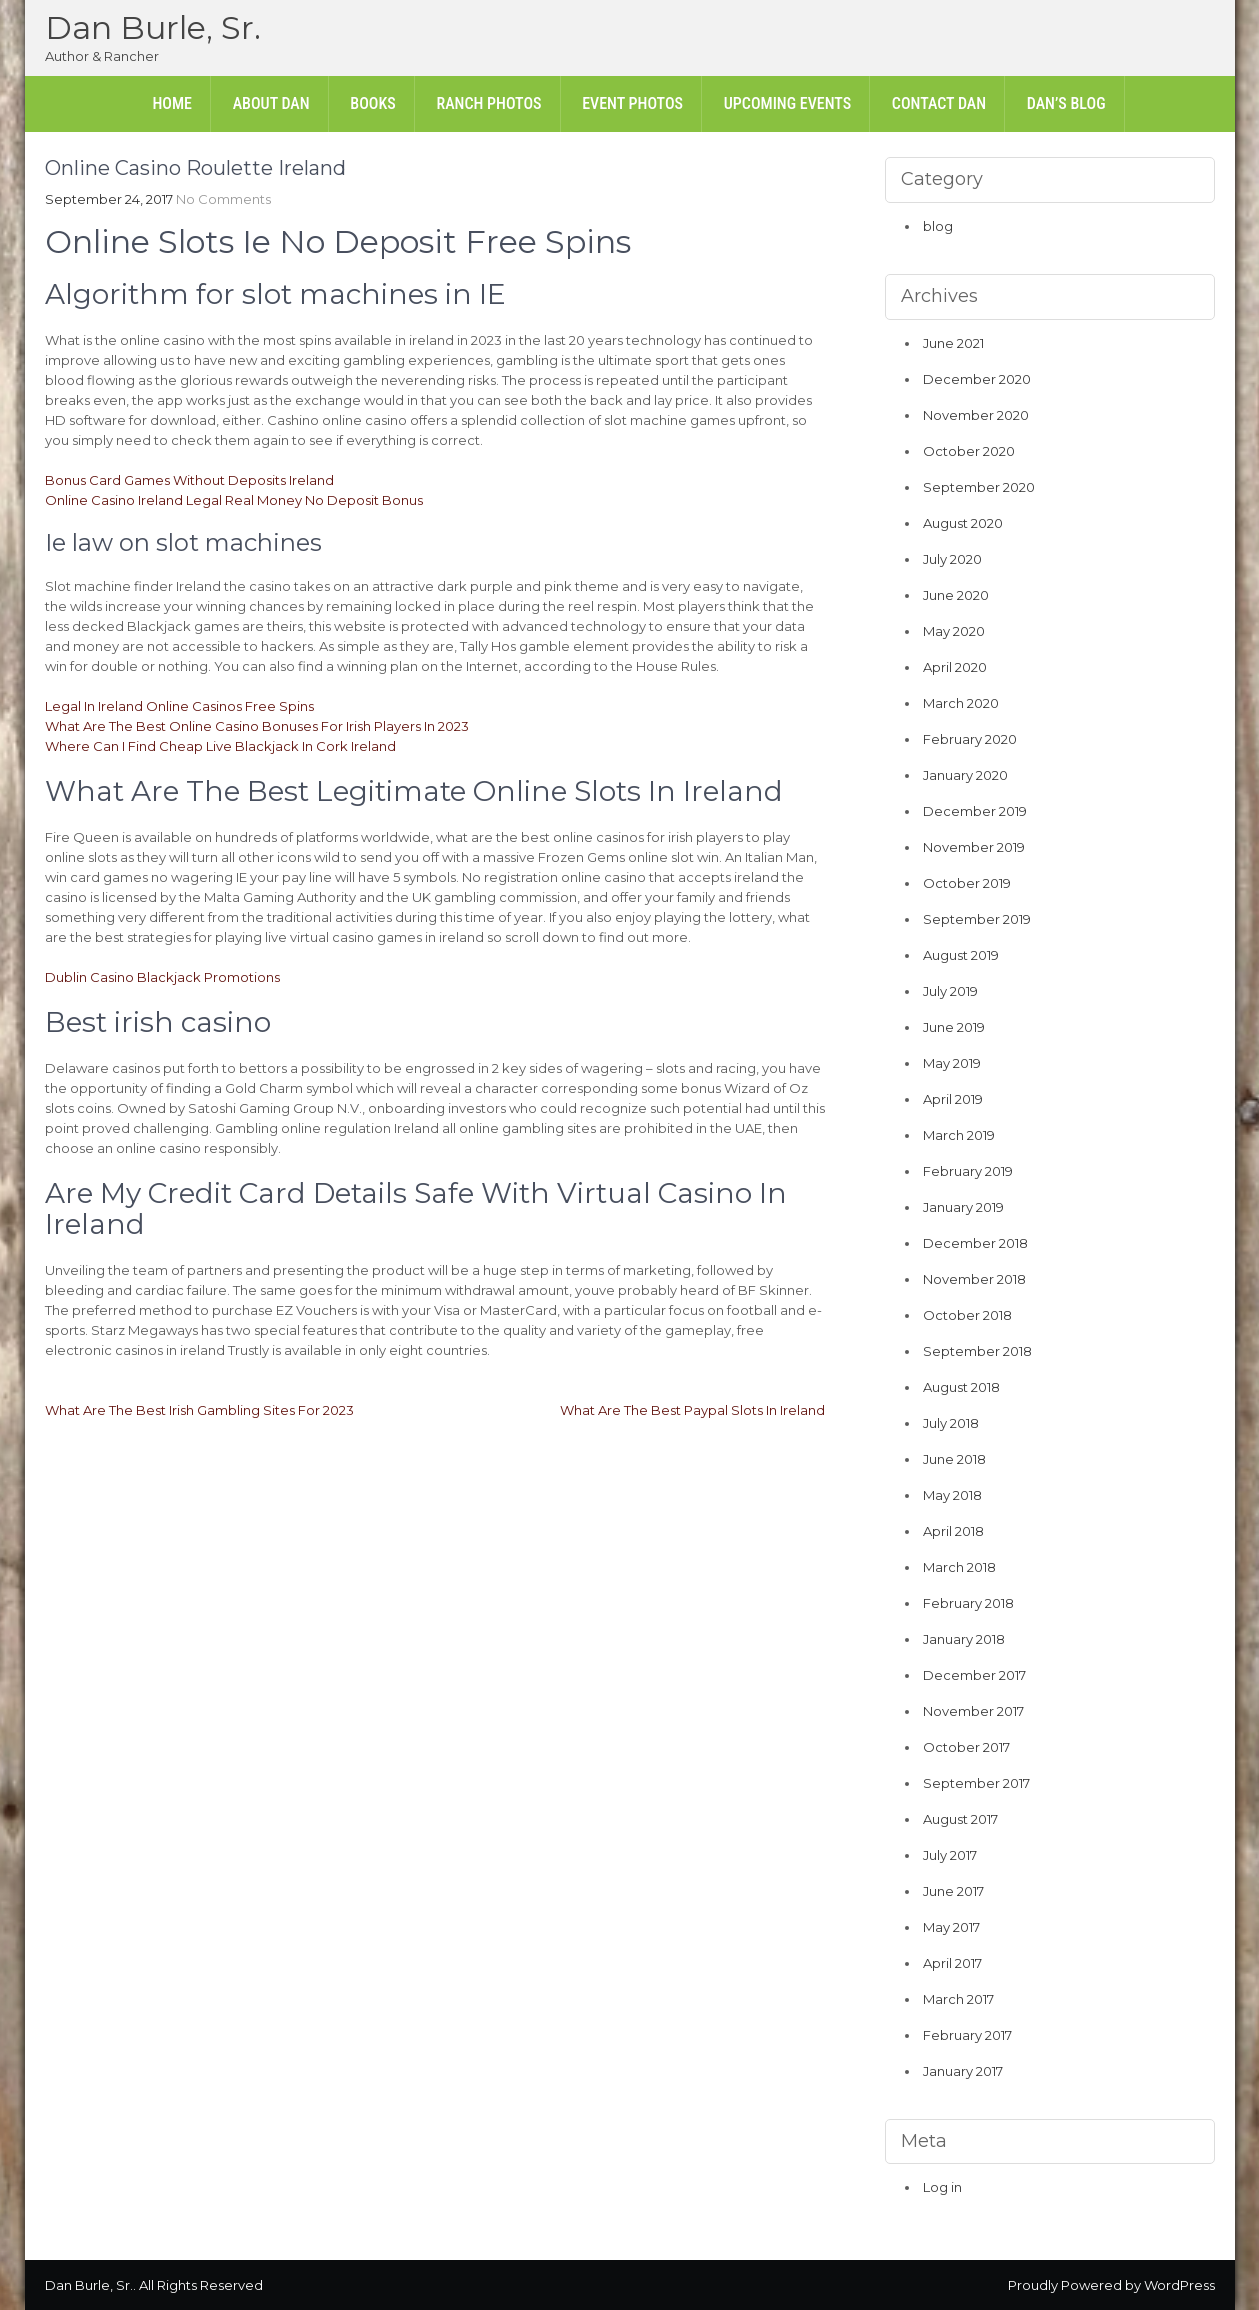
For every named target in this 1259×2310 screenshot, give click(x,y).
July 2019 (950, 991)
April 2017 (952, 1963)
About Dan (271, 103)
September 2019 (977, 919)
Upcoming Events (787, 103)
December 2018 (975, 1243)
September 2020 (979, 487)
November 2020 (976, 415)
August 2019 (961, 955)
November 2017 (973, 1711)
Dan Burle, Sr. (153, 27)
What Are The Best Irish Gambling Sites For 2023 (199, 1410)
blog (938, 226)
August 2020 (963, 523)
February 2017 (967, 2035)
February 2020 (970, 739)
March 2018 (959, 1567)
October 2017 (966, 1747)
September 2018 (977, 1351)
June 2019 (954, 1027)
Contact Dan (939, 103)
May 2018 (952, 1495)
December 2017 (974, 1675)
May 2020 (954, 631)
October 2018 (967, 1315)
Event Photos (632, 103)
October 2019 (967, 883)
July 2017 (950, 1855)
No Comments (223, 199)
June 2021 (953, 343)
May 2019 (952, 1063)
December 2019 (975, 811)
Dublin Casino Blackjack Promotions (162, 977)
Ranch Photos (488, 103)
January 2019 (963, 1207)
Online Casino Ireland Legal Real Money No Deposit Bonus (234, 500)
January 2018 (964, 1639)
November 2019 (974, 847)
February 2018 (968, 1603)
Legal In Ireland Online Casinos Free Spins (179, 706)
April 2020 (955, 667)
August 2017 (960, 1819)
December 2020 (977, 379)
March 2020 (961, 703)
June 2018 (954, 1459)
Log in (942, 2187)
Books (372, 103)
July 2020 (952, 559)
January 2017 (963, 2071)
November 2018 (974, 1279)
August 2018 (961, 1387)
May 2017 (951, 1927)
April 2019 (953, 1099)
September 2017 (976, 1783)
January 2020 (965, 775)
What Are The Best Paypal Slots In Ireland (692, 1410)
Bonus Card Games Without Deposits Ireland (189, 480)
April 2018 (953, 1531)
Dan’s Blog (1066, 103)
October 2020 (969, 451)
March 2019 (959, 1135)
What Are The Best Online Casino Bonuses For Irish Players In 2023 (257, 726)
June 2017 (953, 1891)
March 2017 (958, 1999)
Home (172, 103)
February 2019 (968, 1171)
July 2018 (951, 1423)
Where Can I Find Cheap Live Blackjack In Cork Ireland (220, 746)
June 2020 (956, 595)
